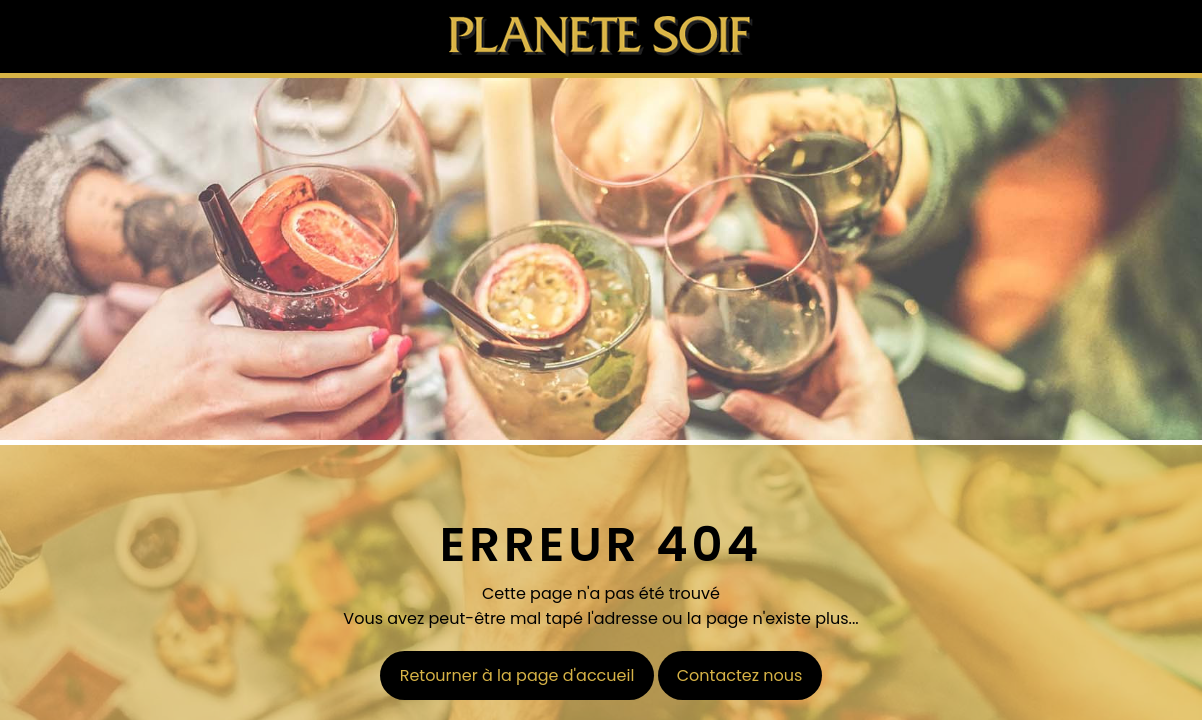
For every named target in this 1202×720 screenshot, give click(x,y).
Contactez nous (740, 675)
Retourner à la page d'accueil (517, 675)
